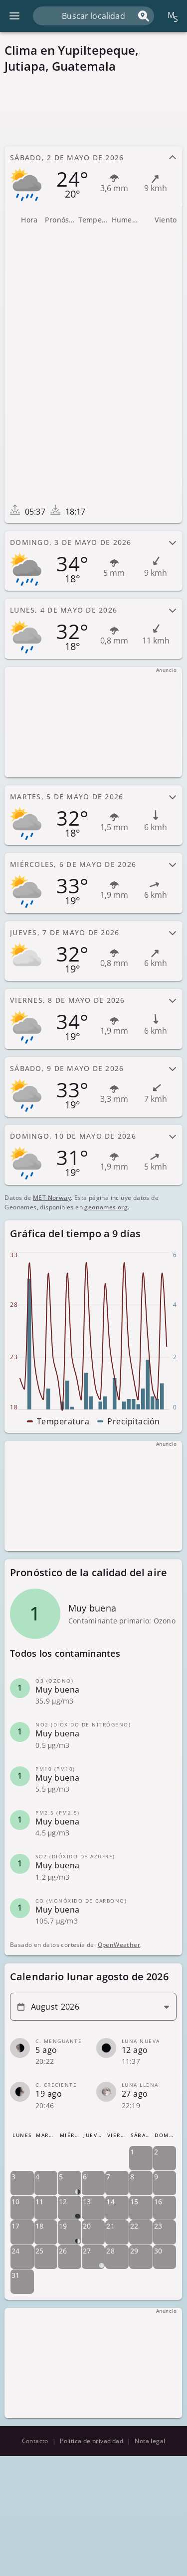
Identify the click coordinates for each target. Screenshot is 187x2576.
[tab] (93, 176)
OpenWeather (119, 1945)
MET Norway (52, 1197)
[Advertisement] (93, 109)
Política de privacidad (91, 2441)
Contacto (35, 2441)
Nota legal (150, 2441)
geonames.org (106, 1207)
